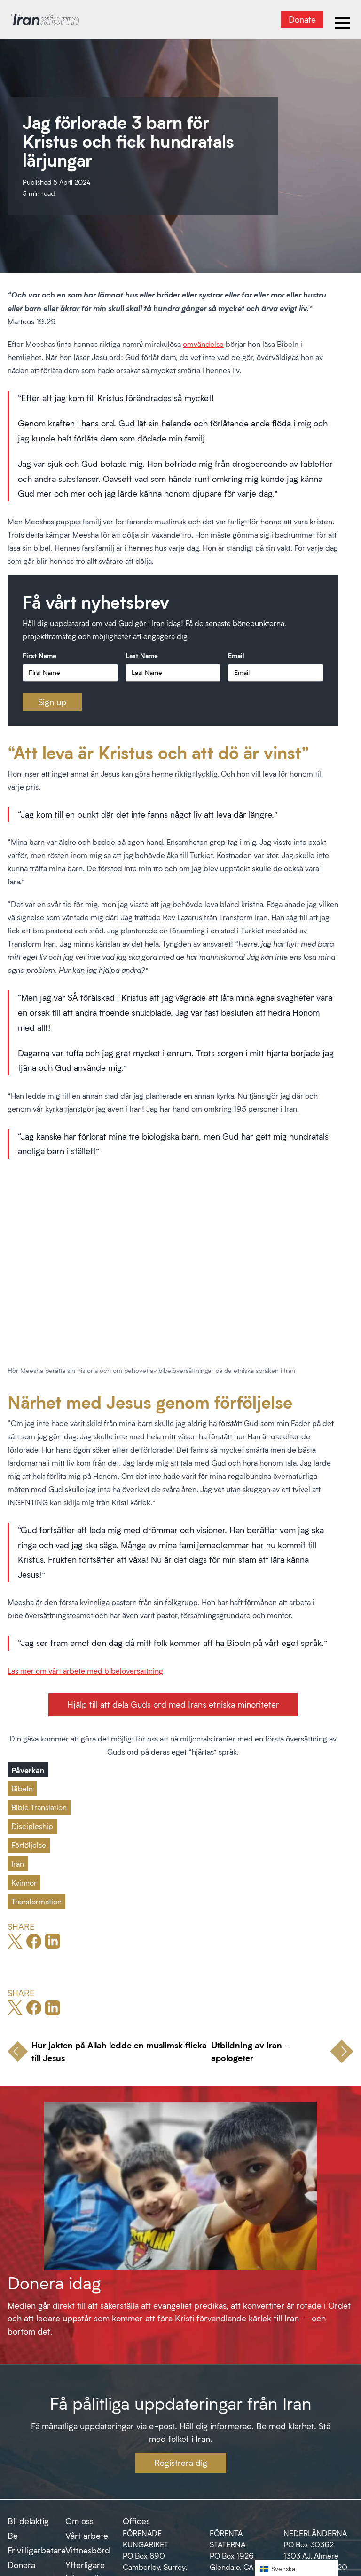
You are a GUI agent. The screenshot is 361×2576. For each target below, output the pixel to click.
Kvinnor (24, 1882)
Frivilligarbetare (37, 2550)
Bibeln (22, 1788)
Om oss (79, 2521)
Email (236, 655)
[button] (296, 2568)
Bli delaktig (28, 2521)
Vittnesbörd (87, 2550)
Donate (302, 19)
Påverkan (27, 1770)
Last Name (142, 655)
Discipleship (32, 1826)
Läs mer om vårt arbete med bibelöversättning (85, 1671)
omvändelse (203, 344)
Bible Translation (39, 1807)
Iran (17, 1864)
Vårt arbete (86, 2535)
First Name (39, 655)
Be (13, 2535)
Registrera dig (180, 2462)
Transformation (36, 1901)
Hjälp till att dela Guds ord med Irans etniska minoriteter (173, 1704)
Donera (21, 2564)
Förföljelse (28, 1845)
